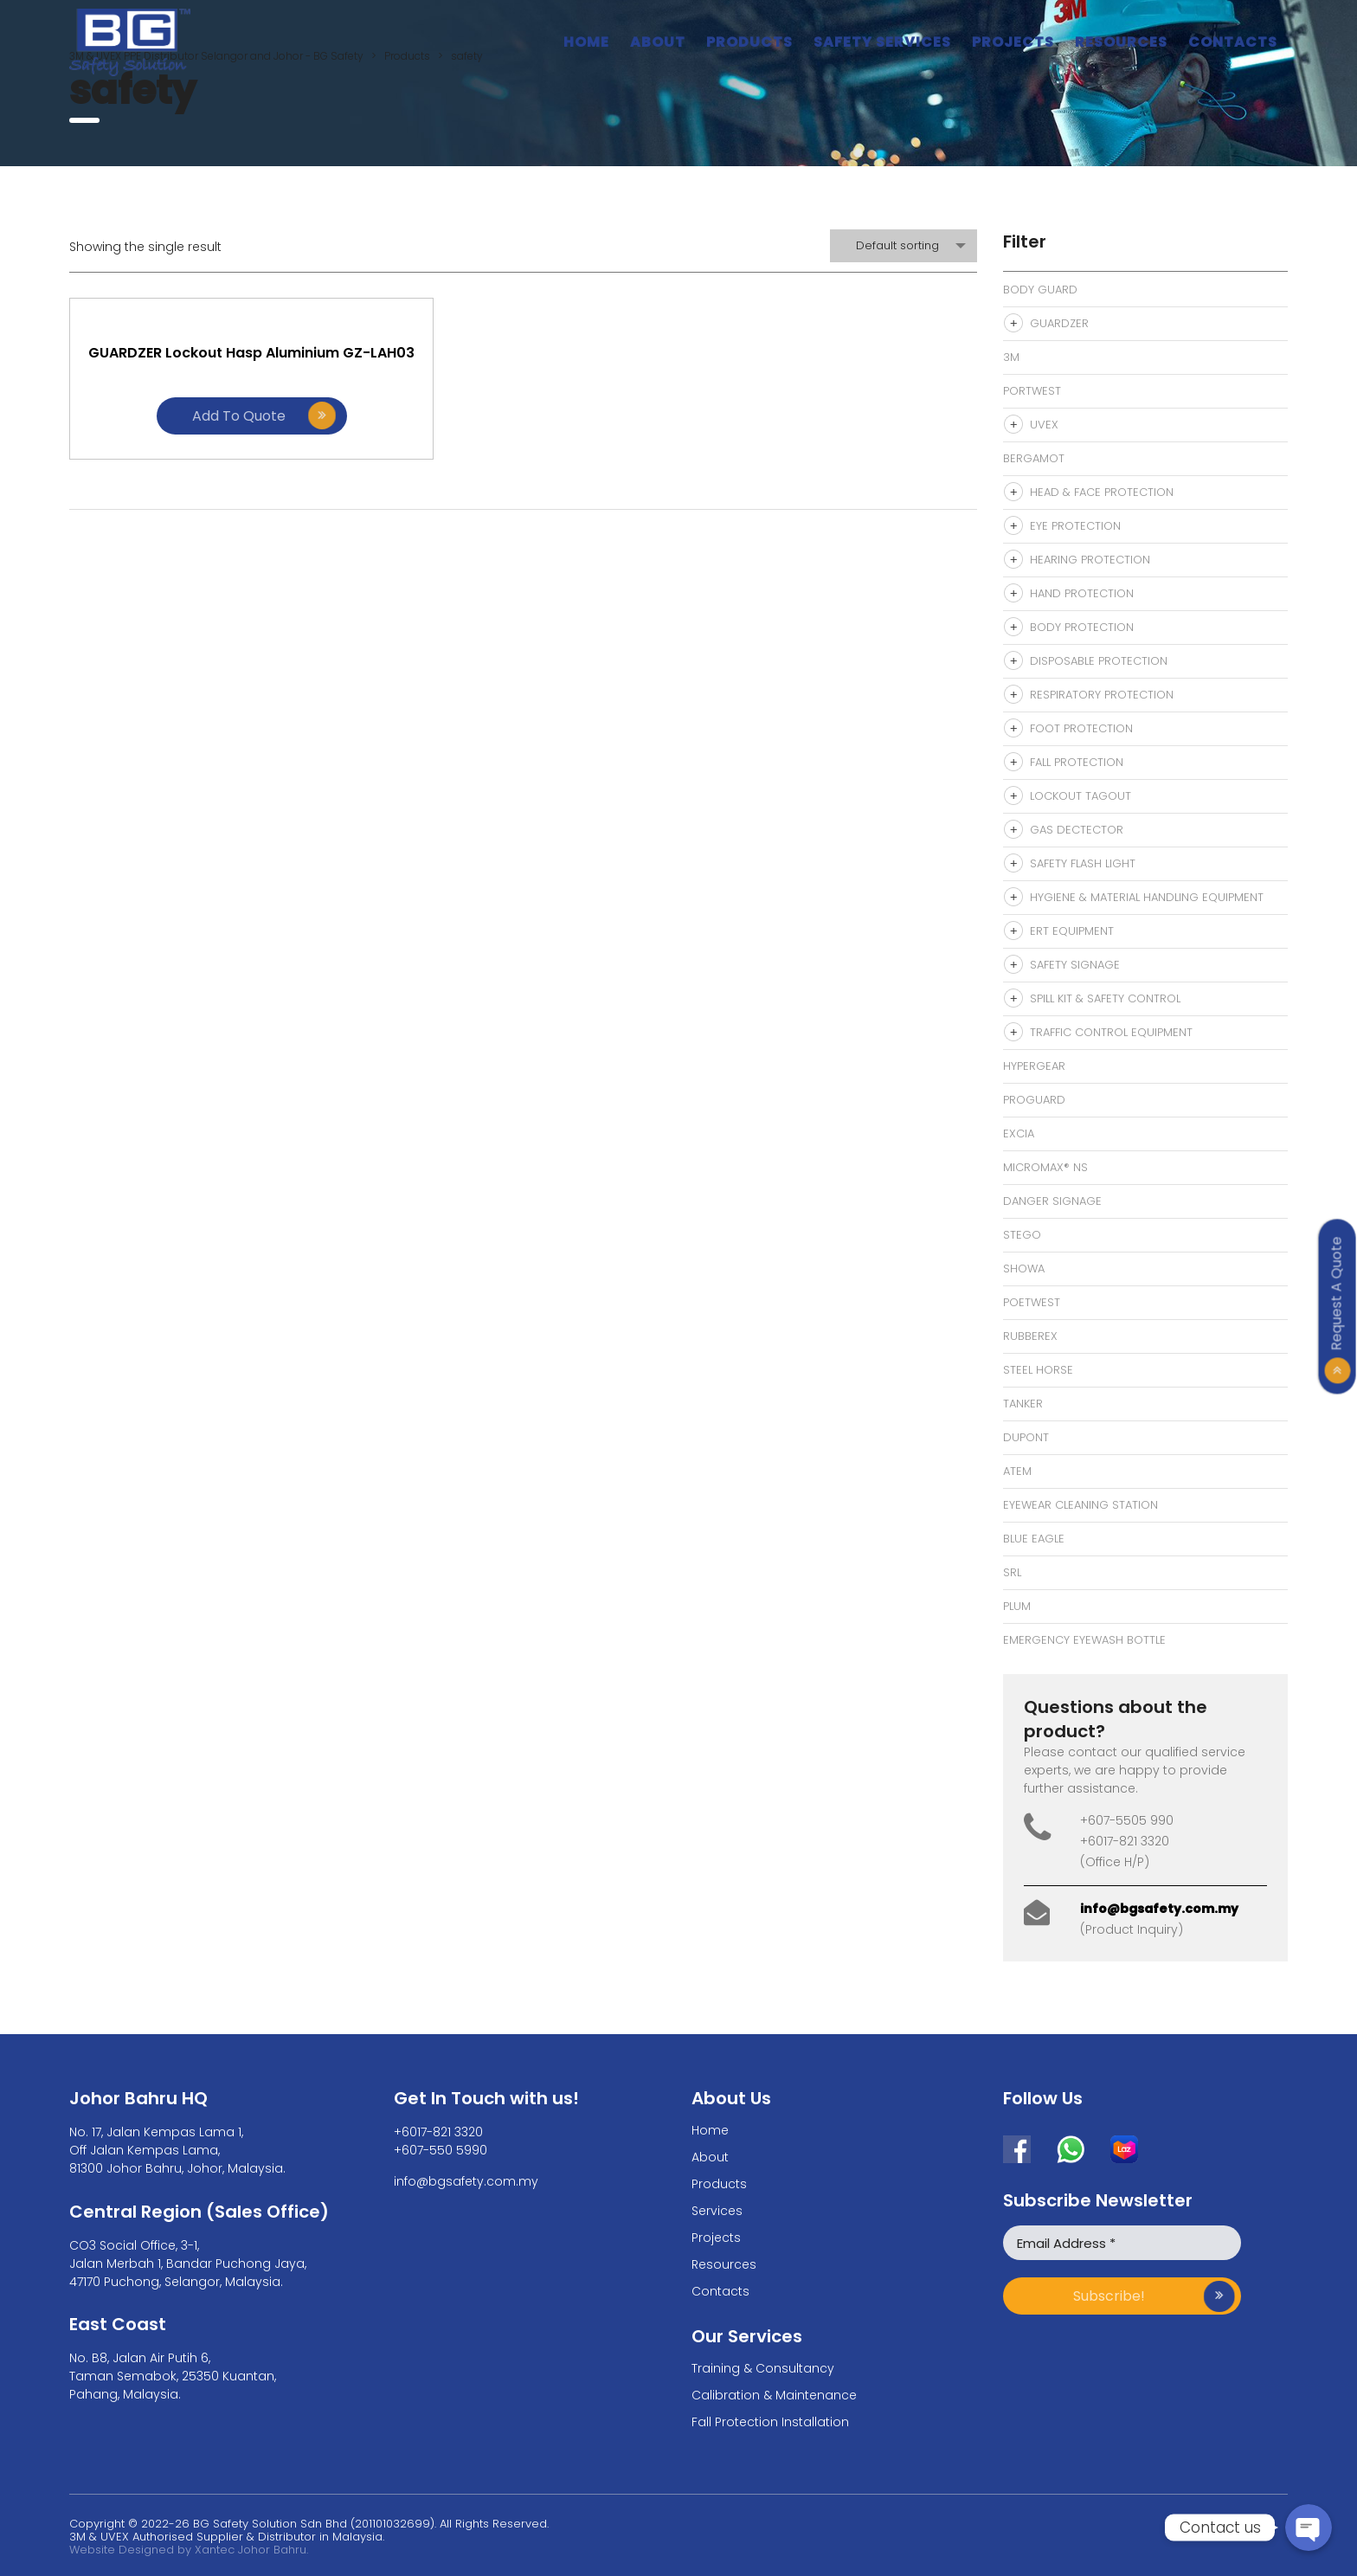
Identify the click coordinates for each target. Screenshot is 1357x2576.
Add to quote (207, 444)
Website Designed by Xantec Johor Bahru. (188, 2549)
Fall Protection (1076, 762)
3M (1011, 357)
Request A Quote (1337, 1293)
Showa (1024, 1268)
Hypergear (1034, 1066)
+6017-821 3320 (438, 2132)
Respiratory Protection (1102, 694)
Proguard (1034, 1100)
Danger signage (1052, 1201)
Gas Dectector (1076, 829)
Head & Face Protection (1102, 492)
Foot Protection (1081, 728)
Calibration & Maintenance (774, 2395)
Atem (1017, 1471)
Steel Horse (1038, 1370)
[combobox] (903, 245)
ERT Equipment (1072, 931)
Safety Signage (1075, 964)
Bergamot (1033, 458)
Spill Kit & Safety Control (1105, 998)
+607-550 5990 (440, 2150)
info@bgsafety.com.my (1159, 1908)
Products (749, 42)
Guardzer (1059, 323)
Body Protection (1082, 627)
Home (586, 42)
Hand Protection (1082, 593)
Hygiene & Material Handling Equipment (1147, 897)
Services (717, 2211)
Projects (1013, 42)
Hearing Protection (1090, 559)
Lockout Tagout (1080, 796)
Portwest (1032, 391)
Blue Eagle (1033, 1538)
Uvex (1044, 424)
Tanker (1023, 1403)
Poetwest (1031, 1302)
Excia (1018, 1133)
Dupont (1026, 1437)
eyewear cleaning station (1080, 1505)
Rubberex (1030, 1336)
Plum (1017, 1606)
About (657, 42)
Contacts (1232, 42)
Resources (1121, 42)
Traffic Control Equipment (1111, 1032)
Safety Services (882, 42)
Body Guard (1040, 289)
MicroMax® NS (1045, 1167)
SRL (1012, 1572)
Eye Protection (1075, 526)
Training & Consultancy (762, 2368)
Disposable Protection (1098, 661)
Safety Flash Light (1082, 863)
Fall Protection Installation (770, 2422)
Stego (1022, 1235)
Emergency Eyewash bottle (1084, 1640)
